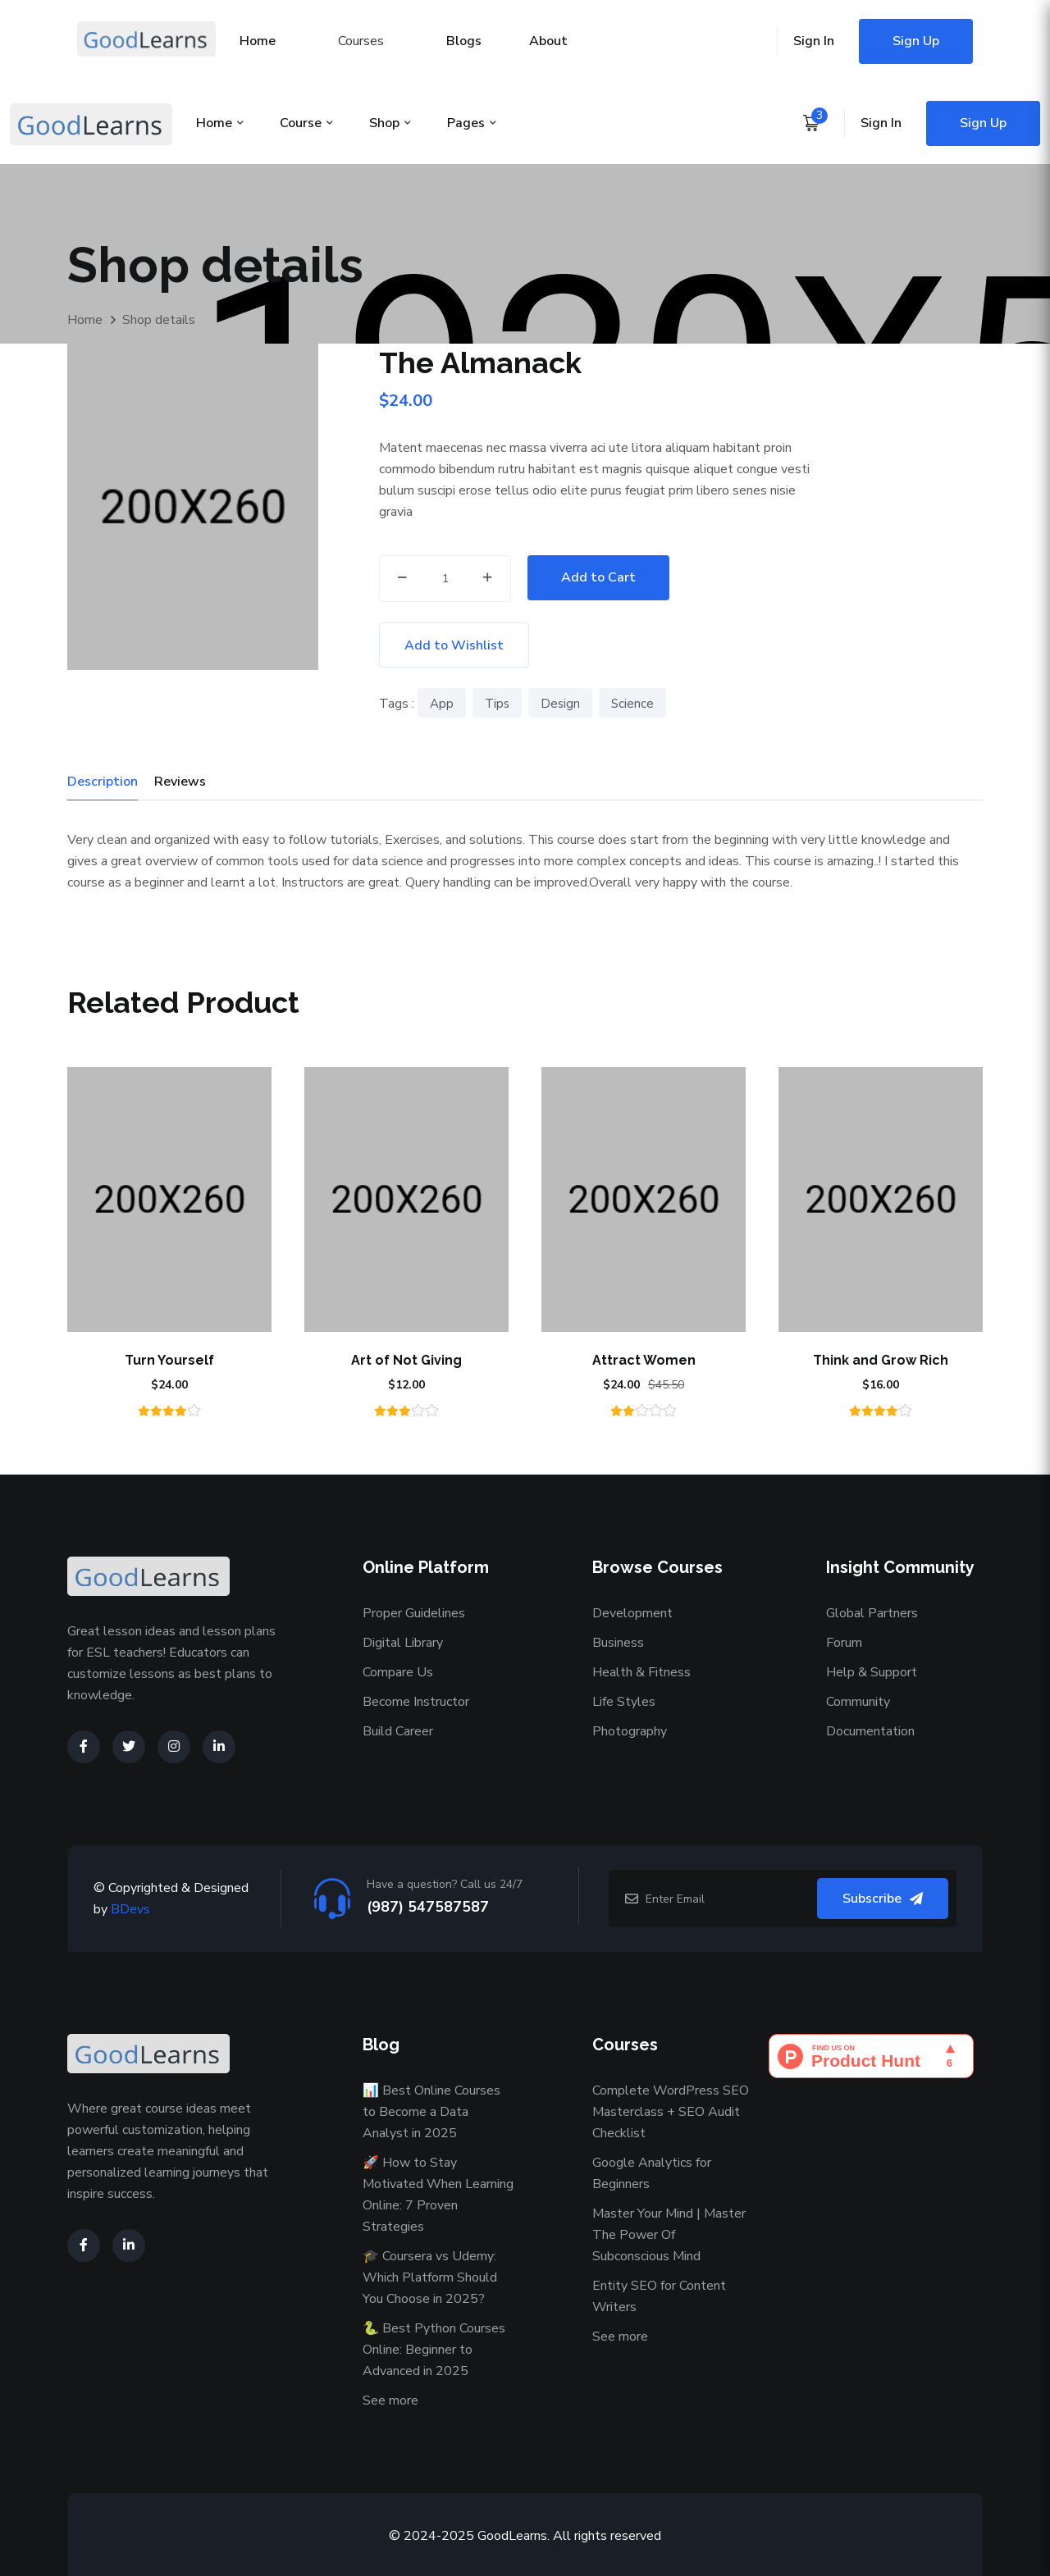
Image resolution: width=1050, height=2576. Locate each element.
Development (632, 1613)
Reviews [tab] (180, 782)
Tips (497, 703)
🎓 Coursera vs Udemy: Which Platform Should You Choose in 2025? (430, 2277)
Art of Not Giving (406, 1360)
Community (858, 1702)
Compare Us (398, 1672)
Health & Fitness (641, 1672)
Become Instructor (416, 1702)
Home (258, 41)
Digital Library (403, 1643)
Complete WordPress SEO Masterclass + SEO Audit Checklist (670, 2111)
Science (632, 703)
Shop (384, 123)
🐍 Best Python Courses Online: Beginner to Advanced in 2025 (434, 2349)
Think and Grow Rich (880, 1360)
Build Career (398, 1731)
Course (301, 123)
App (442, 703)
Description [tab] (102, 782)
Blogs (464, 41)
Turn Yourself (169, 1360)
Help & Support (871, 1672)
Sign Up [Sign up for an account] (915, 41)
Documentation (870, 1731)
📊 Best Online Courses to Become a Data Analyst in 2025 (431, 2111)
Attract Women (644, 1360)
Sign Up (983, 123)
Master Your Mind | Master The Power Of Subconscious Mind (669, 2234)
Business (618, 1643)
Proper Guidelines (414, 1613)
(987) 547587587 (428, 1907)
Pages (466, 123)
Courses (361, 41)
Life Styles (623, 1702)
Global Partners (872, 1613)
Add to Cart (598, 577)
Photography (629, 1731)
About (548, 41)
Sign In (813, 41)
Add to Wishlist (454, 645)
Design (560, 703)
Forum (844, 1643)
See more (390, 2400)
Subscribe (882, 1899)
